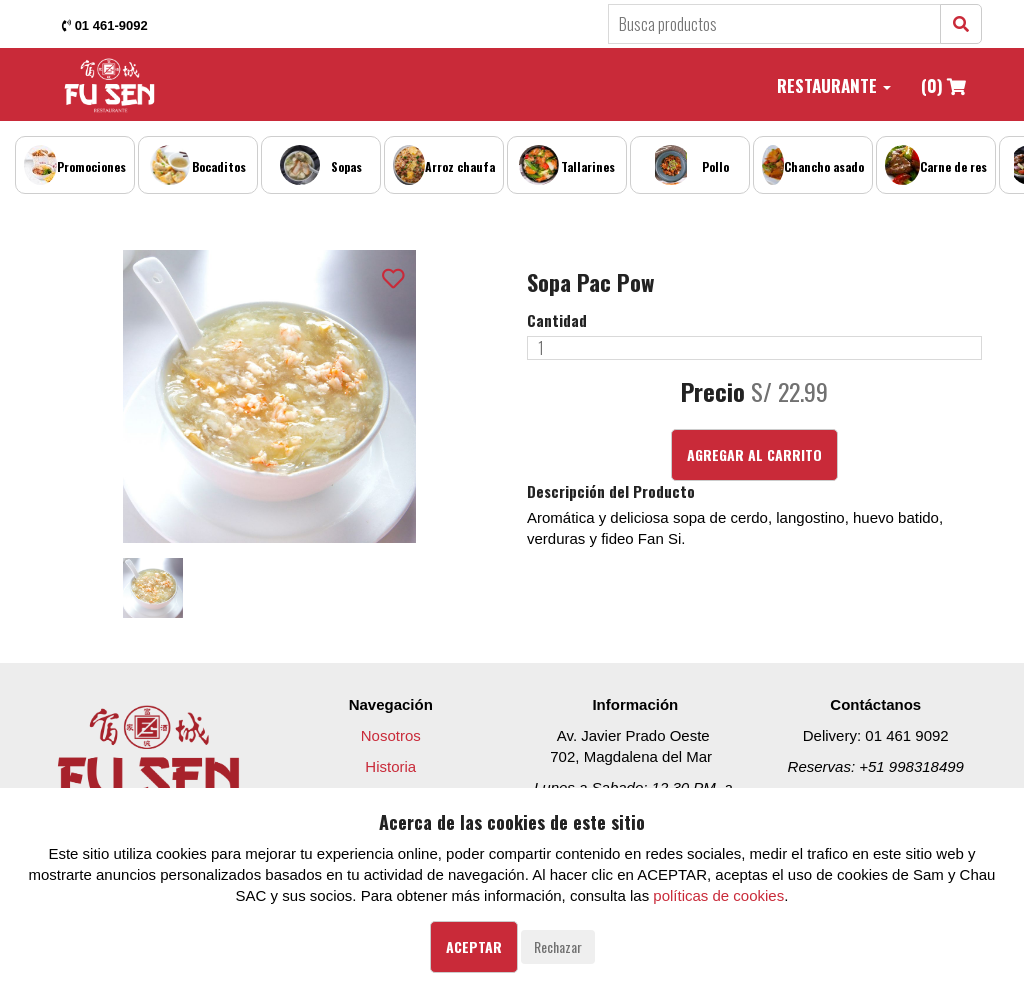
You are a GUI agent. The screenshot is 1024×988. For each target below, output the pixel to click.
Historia (390, 766)
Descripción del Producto (611, 491)
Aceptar (474, 946)
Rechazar (558, 946)
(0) (943, 85)
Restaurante (834, 85)
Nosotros (391, 735)
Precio (713, 392)
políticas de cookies (718, 895)
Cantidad (557, 320)
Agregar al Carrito (754, 454)
